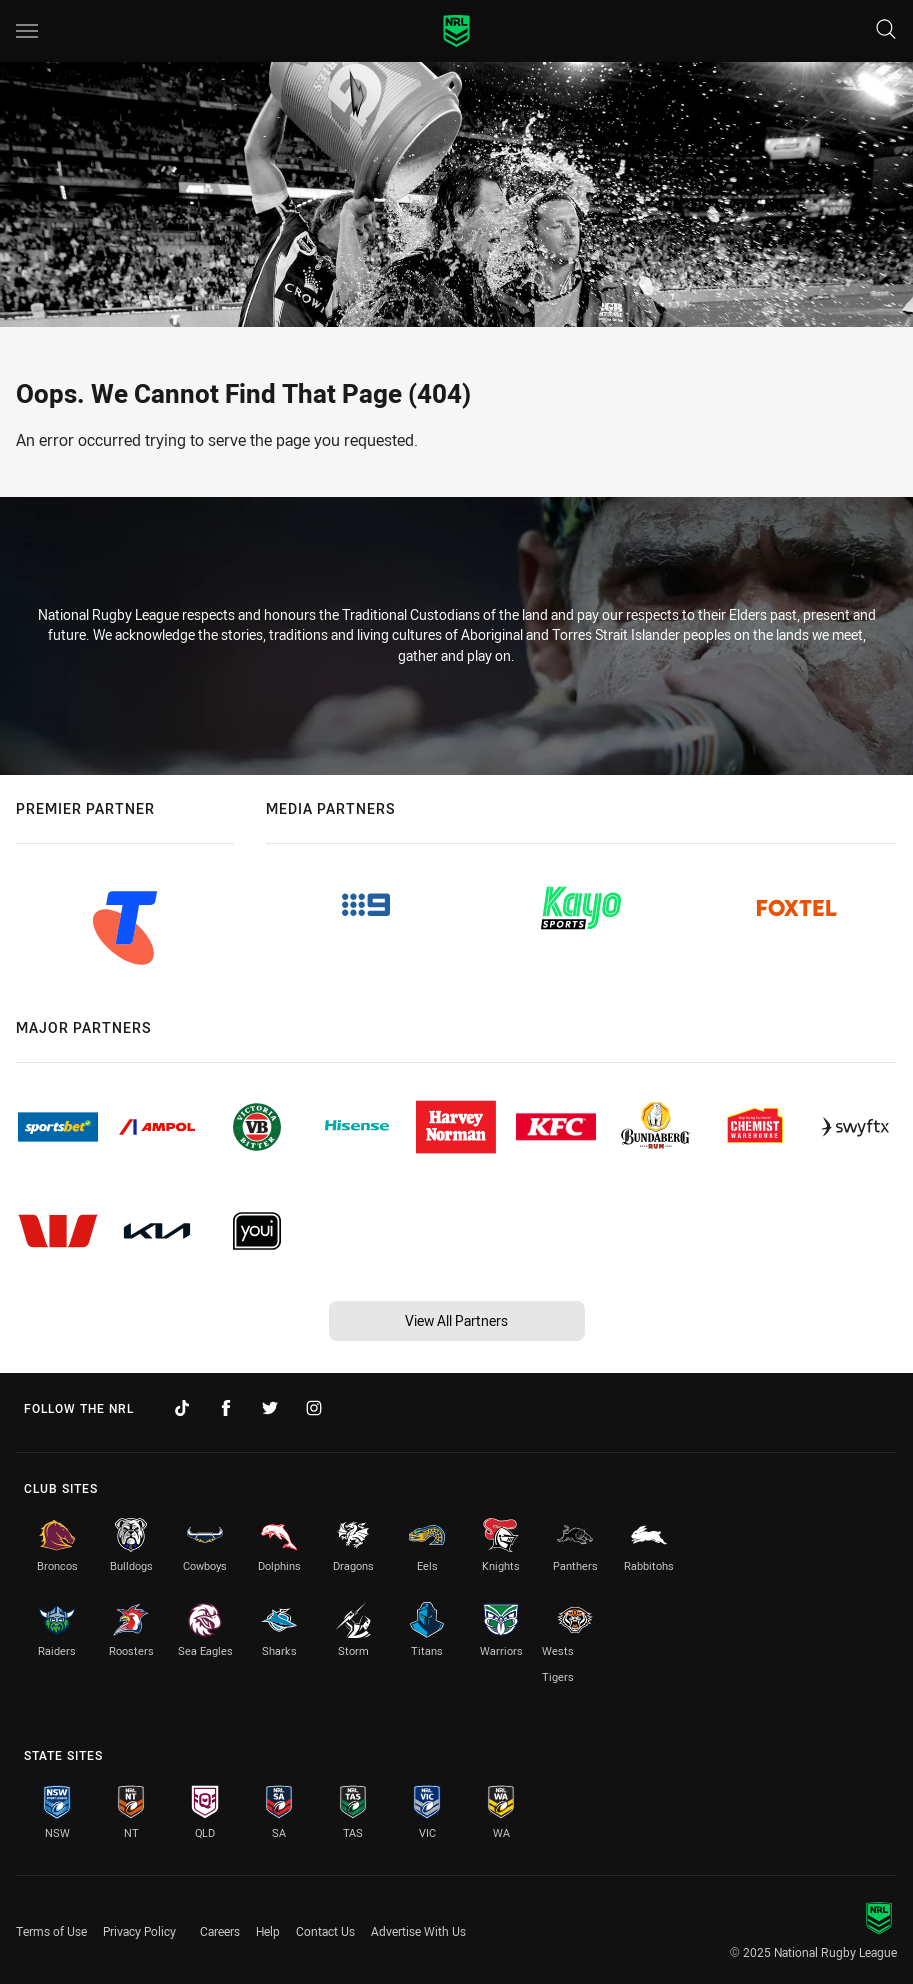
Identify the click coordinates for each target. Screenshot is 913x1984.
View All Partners (456, 1320)
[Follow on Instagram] (314, 1408)
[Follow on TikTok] (182, 1408)
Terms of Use (51, 1931)
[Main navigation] (27, 31)
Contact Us (325, 1931)
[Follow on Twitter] (270, 1408)
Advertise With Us (418, 1931)
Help (268, 1931)
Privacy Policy (139, 1931)
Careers (220, 1931)
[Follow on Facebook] (226, 1408)
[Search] (886, 30)
